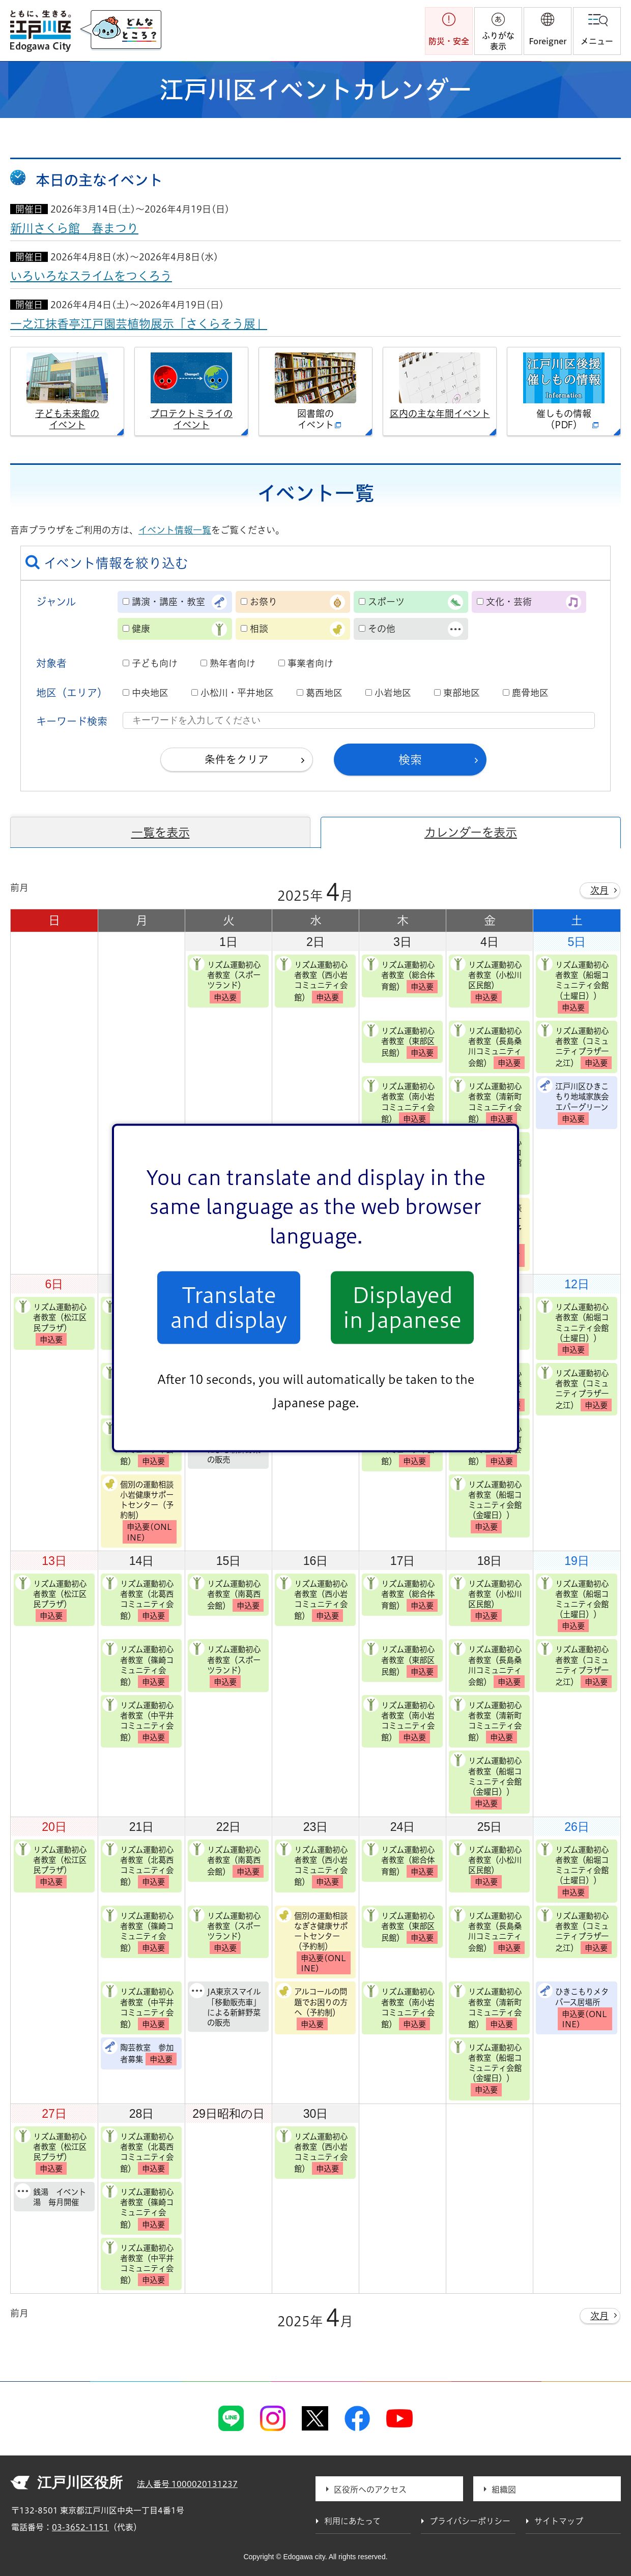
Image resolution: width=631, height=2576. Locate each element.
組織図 (504, 2489)
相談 (259, 628)
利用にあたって (352, 2521)
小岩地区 (393, 692)
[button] (547, 31)
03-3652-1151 (80, 2527)
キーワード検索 (71, 721)
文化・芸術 (509, 601)
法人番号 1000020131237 (187, 2484)
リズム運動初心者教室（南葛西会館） (226, 1593)
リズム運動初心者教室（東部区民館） (400, 1040)
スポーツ (386, 601)
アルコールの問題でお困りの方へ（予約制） (312, 2006)
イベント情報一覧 (174, 530)
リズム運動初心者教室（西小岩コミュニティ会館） (312, 979)
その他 (381, 628)
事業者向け (310, 663)
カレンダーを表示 (470, 832)
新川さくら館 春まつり (74, 228)
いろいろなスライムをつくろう (91, 276)
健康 (141, 628)
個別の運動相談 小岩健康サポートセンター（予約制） (139, 1510)
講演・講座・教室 (168, 601)
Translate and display (228, 1307)
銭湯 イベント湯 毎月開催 (50, 2194)
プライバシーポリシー (469, 2521)
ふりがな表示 (498, 41)
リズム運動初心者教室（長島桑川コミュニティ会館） (487, 1046)
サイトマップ (558, 2521)
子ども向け (155, 663)
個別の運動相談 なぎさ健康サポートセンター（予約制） (313, 1941)
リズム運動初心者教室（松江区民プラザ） (51, 1322)
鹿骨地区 (530, 692)
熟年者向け (232, 663)
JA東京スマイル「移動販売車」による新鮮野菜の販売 (225, 2004)
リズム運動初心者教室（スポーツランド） (225, 979)
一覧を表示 (160, 832)
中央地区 (150, 692)
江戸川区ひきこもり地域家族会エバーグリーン (573, 1101)
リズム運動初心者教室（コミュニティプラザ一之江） (574, 1046)
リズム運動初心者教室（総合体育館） (400, 974)
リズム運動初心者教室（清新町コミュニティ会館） (486, 1101)
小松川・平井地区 (237, 692)
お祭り (263, 601)
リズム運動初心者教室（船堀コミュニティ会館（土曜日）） (573, 985)
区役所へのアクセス (370, 2489)
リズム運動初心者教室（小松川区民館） (486, 979)
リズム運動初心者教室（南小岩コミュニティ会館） (399, 1101)
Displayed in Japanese (402, 1307)
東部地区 (461, 692)
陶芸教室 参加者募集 (139, 2052)
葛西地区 (324, 692)
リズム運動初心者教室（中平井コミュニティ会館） (138, 1720)
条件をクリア (237, 759)
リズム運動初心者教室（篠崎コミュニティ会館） (138, 1664)
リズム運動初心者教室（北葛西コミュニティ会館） (138, 1598)
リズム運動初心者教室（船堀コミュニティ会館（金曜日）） (486, 1504)
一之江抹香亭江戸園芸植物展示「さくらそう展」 (138, 324)
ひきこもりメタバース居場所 (574, 2006)
